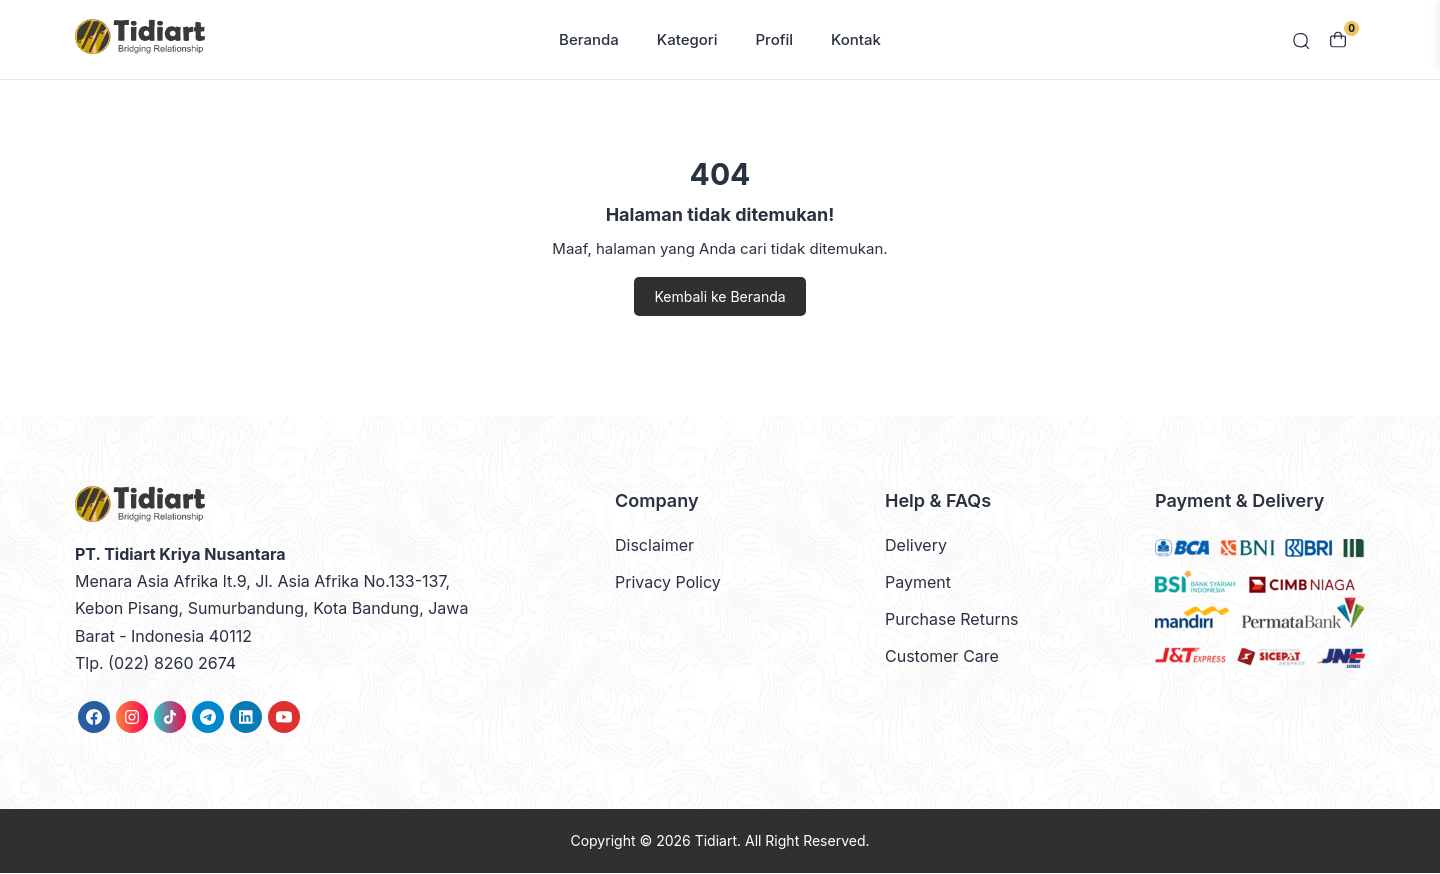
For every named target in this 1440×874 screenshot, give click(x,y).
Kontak (856, 40)
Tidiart (716, 841)
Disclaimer (654, 546)
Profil (775, 40)
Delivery (916, 546)
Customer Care (942, 658)
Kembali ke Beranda (719, 297)
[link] (94, 718)
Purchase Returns (952, 621)
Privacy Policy (668, 584)
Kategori (687, 40)
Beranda (589, 40)
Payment (918, 584)
